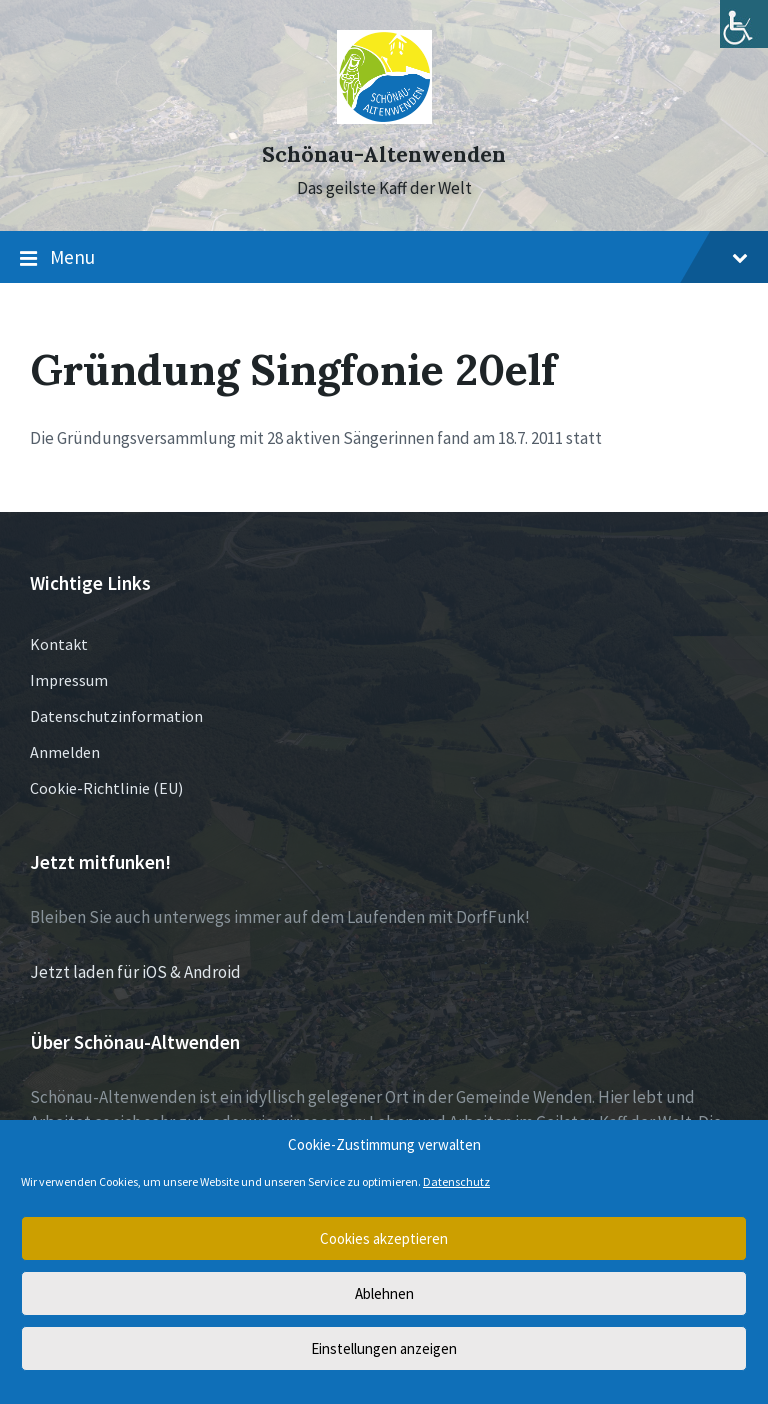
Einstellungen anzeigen (384, 1348)
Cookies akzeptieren (384, 1238)
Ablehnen (384, 1293)
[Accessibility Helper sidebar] (744, 24)
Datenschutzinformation (116, 716)
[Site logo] (384, 118)
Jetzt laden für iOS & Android (135, 972)
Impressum (69, 680)
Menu (384, 258)
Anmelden (65, 752)
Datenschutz (456, 1181)
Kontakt (59, 644)
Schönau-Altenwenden (384, 154)
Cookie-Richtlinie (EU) (106, 788)
